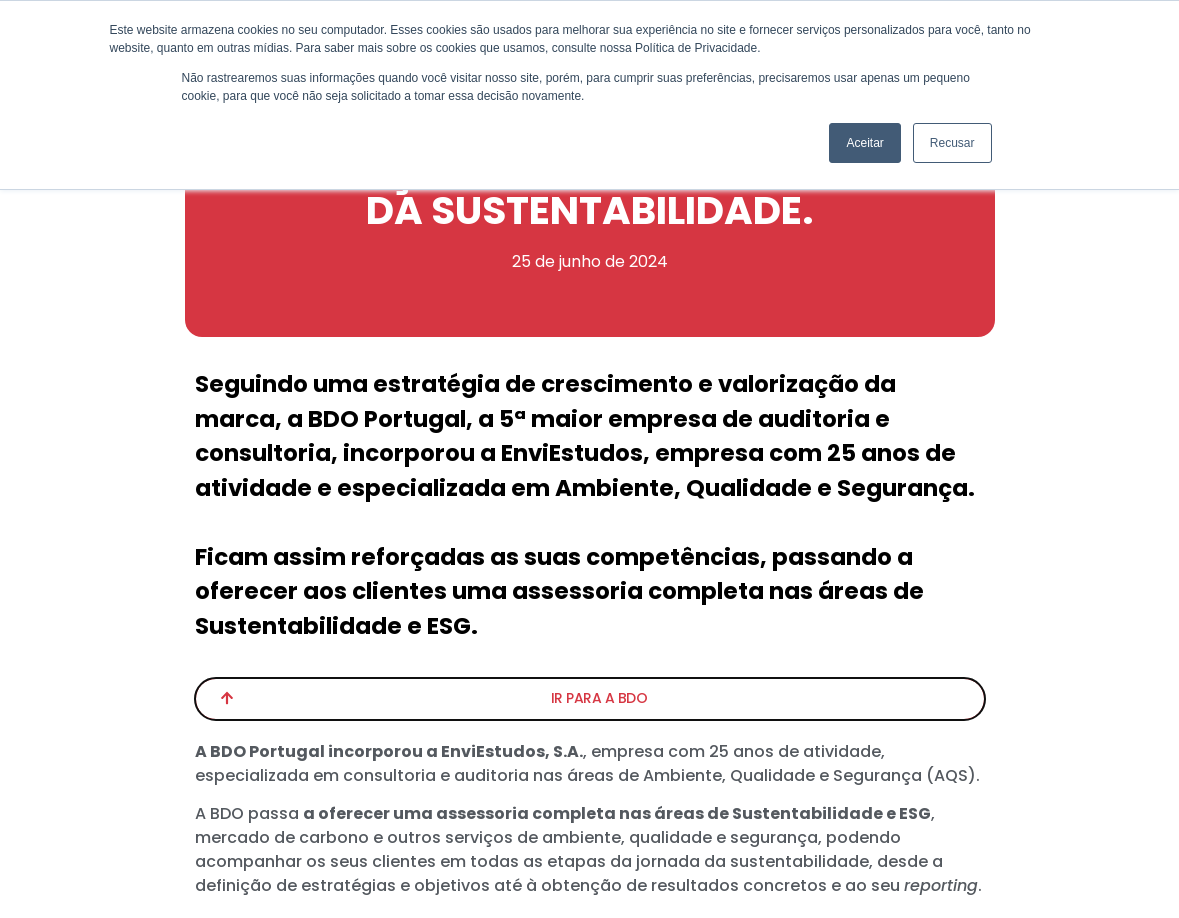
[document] (589, 459)
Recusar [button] (952, 143)
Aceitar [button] (864, 143)
